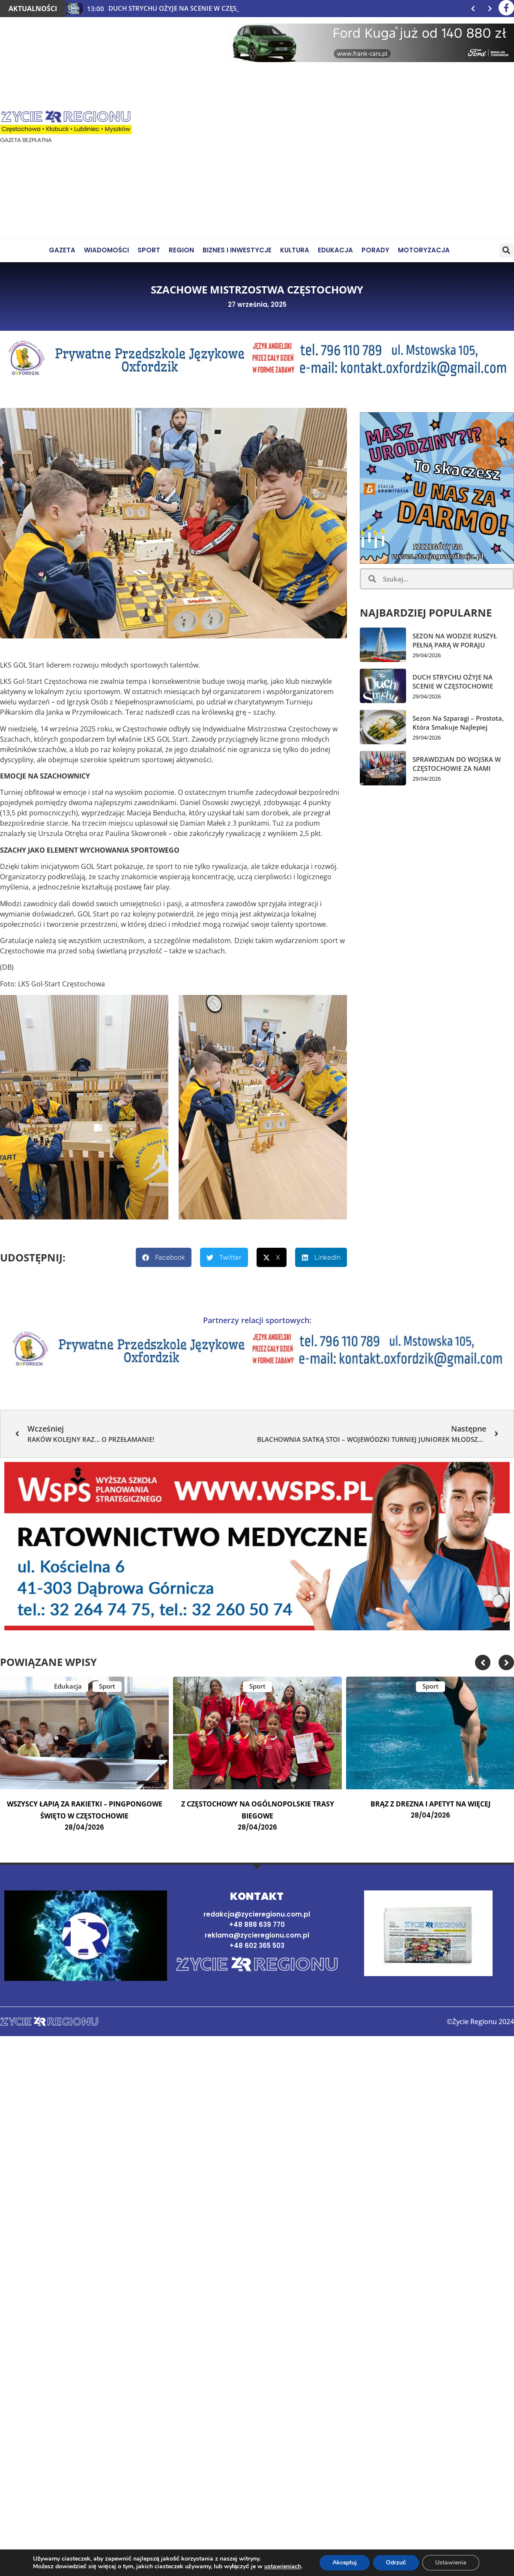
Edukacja (68, 1686)
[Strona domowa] (257, 1964)
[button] (506, 250)
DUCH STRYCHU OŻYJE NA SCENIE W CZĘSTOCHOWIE (452, 681)
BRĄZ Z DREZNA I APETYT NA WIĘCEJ (430, 1804)
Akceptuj (344, 2562)
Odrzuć (396, 2562)
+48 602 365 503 (257, 1945)
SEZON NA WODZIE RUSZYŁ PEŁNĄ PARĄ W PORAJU (454, 640)
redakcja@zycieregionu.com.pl (256, 1914)
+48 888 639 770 (257, 1924)
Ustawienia (450, 2562)
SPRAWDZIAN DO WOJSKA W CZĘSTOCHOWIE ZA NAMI (456, 764)
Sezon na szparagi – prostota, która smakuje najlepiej (458, 722)
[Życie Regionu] (66, 128)
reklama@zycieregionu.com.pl (257, 1935)
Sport (107, 1686)
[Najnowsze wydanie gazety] (428, 1933)
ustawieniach (282, 2566)
